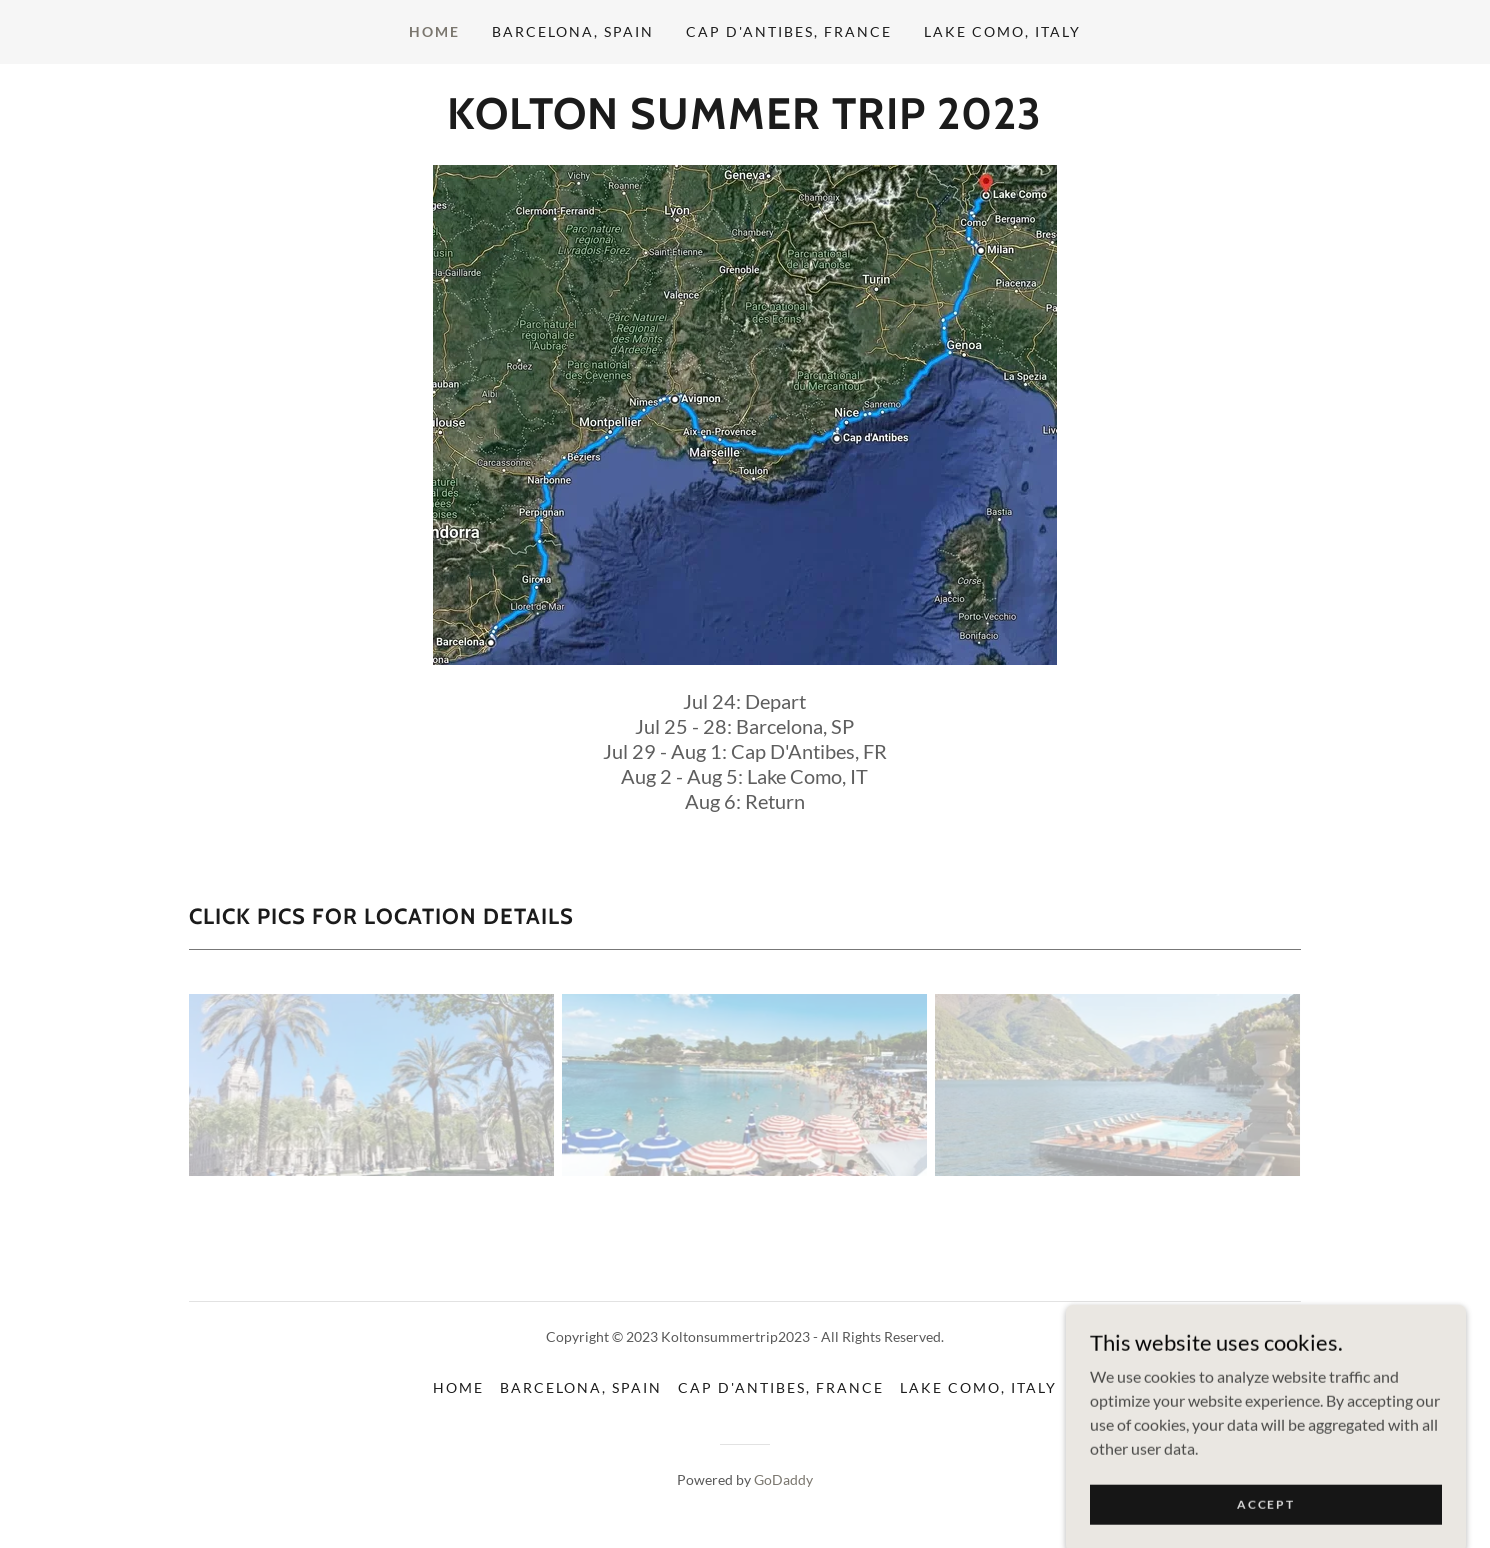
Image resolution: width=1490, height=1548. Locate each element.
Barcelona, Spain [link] (573, 31)
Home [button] (458, 1387)
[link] (744, 122)
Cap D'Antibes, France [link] (789, 31)
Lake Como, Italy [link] (1002, 31)
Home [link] (434, 31)
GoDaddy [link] (783, 1479)
